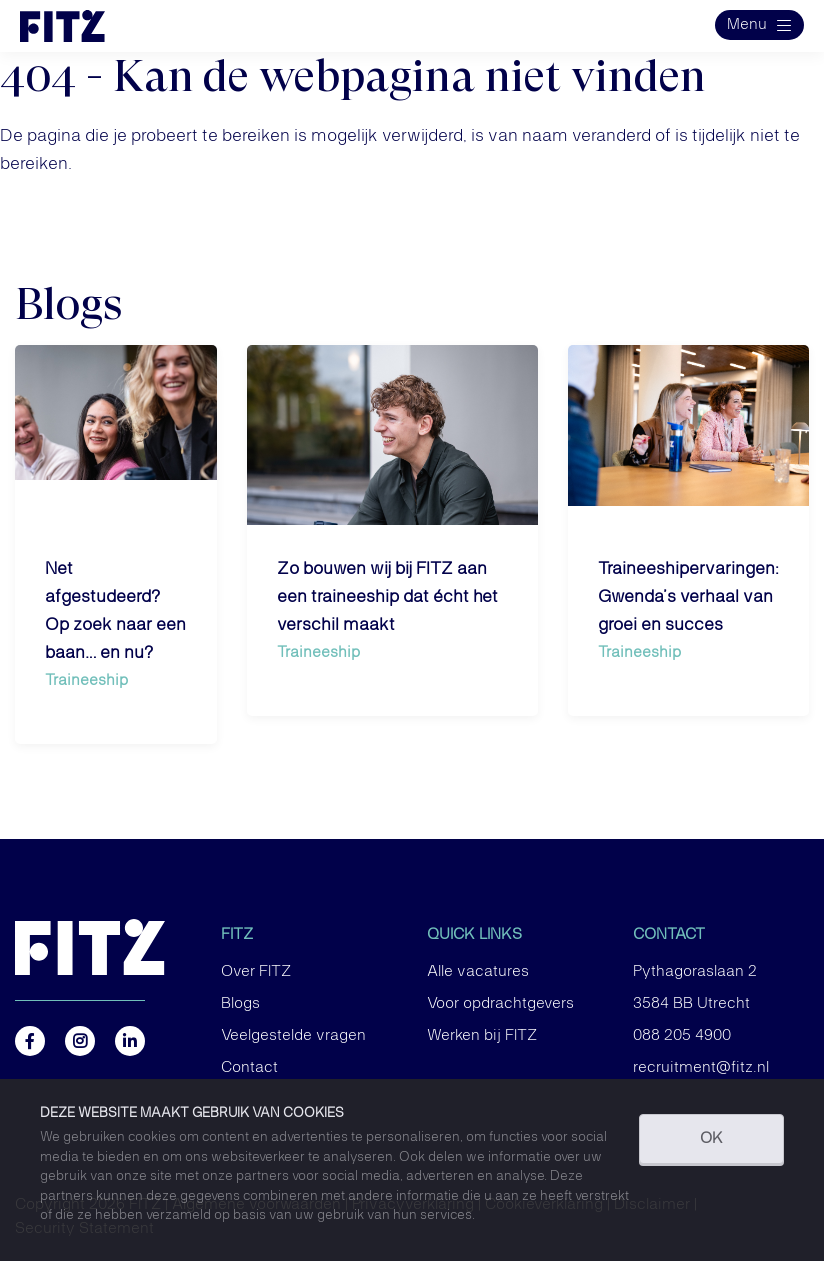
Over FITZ (256, 972)
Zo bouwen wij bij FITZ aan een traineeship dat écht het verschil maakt (387, 597)
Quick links (474, 935)
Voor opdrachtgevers (500, 1004)
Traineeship (86, 680)
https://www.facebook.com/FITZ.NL (30, 1041)
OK (711, 1139)
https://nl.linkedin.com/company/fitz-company (130, 1041)
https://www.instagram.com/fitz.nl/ (80, 1041)
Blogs (240, 1004)
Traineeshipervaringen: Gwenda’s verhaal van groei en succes (688, 597)
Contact (249, 1068)
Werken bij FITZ (482, 1036)
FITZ (237, 935)
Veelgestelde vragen (293, 1036)
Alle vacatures (478, 972)
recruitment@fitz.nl (701, 1068)
